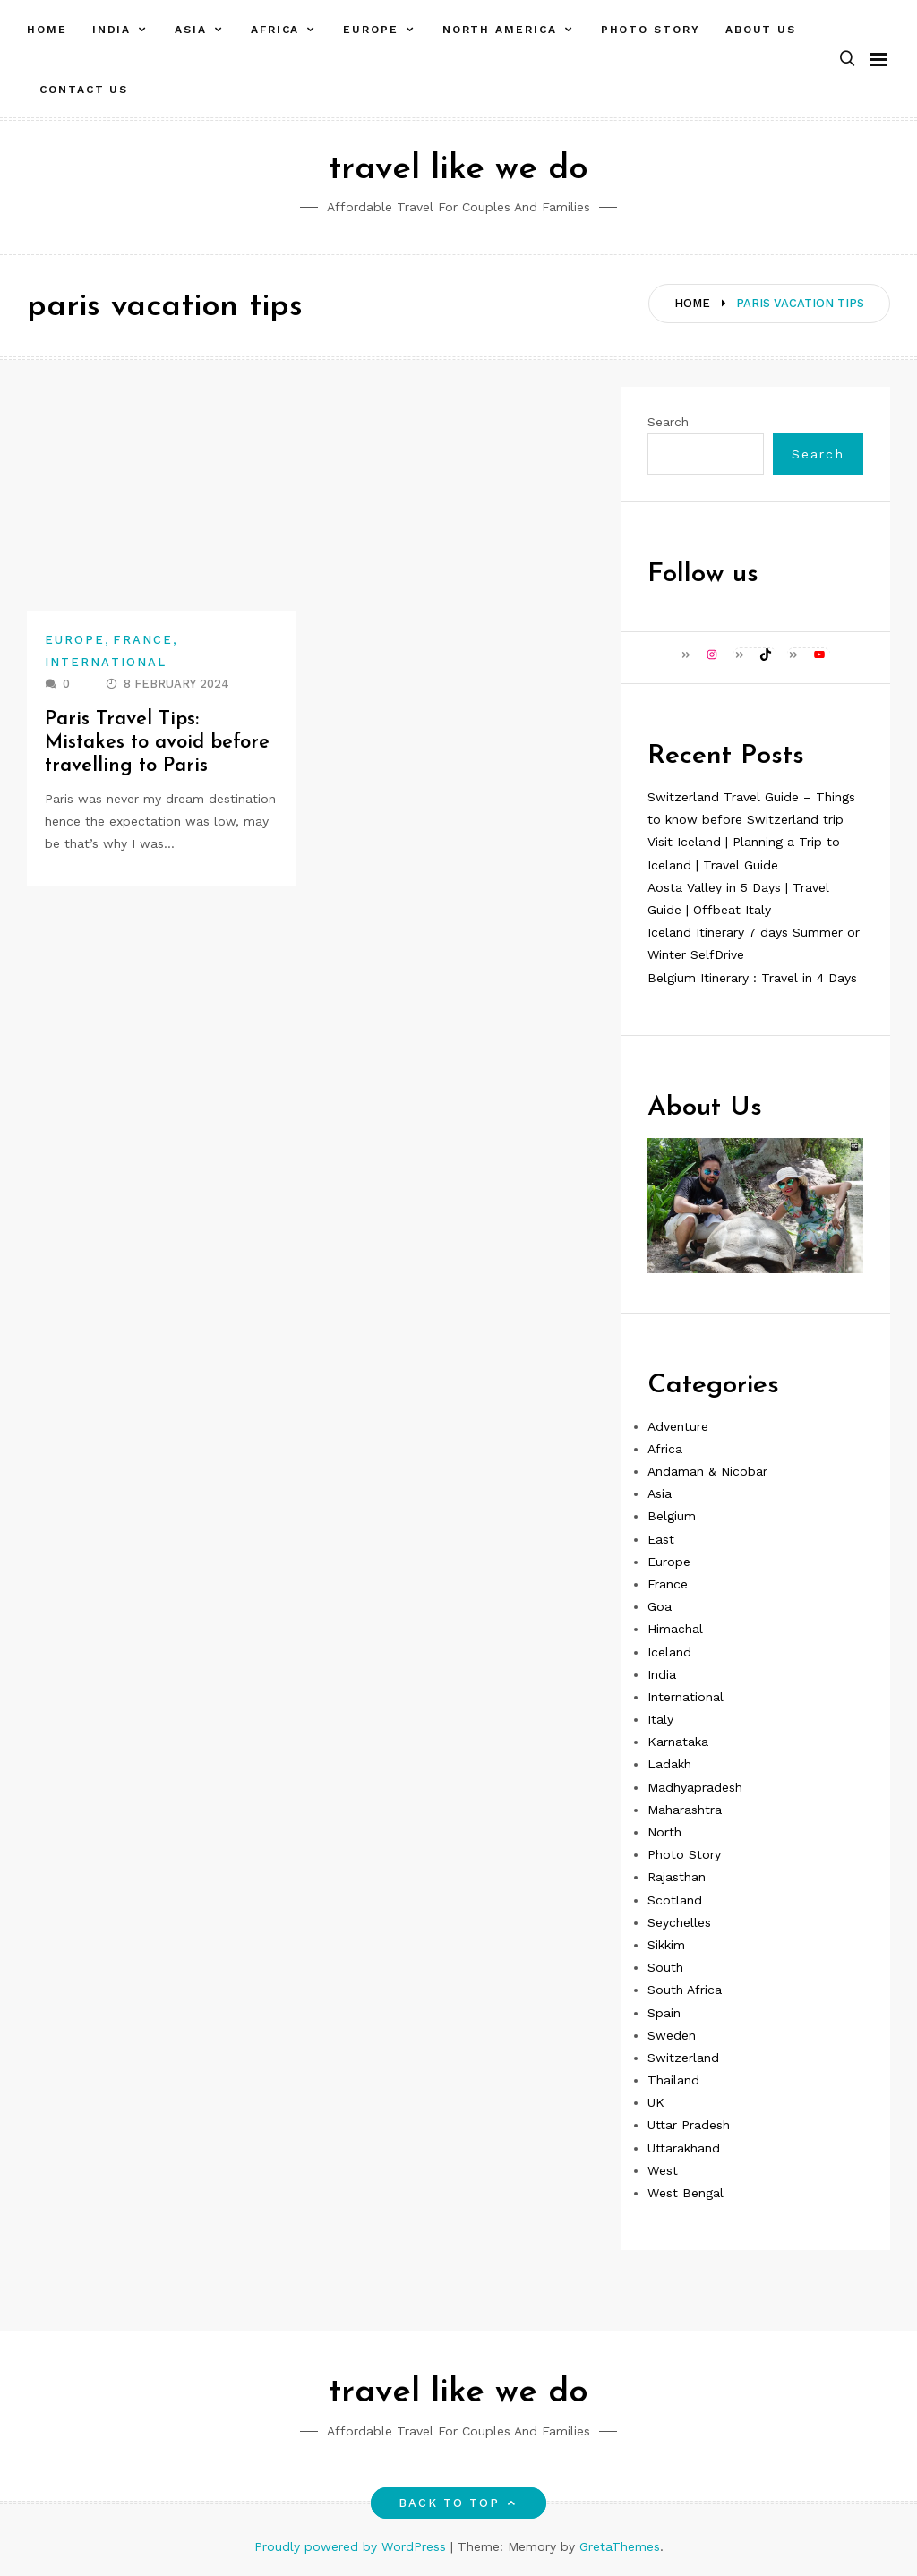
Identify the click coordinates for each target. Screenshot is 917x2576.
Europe (371, 29)
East (660, 1539)
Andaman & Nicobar (707, 1471)
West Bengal (685, 2193)
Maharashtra (684, 1809)
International (106, 662)
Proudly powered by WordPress (352, 2546)
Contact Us (83, 89)
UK (655, 2102)
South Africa (684, 1989)
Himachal (675, 1629)
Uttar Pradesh (688, 2125)
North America (499, 29)
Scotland (674, 1900)
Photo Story (650, 29)
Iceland (669, 1652)
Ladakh (669, 1764)
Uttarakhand (683, 2148)
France (142, 639)
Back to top (459, 2503)
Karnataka (677, 1741)
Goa (659, 1606)
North (664, 1832)
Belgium (671, 1516)
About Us (760, 29)
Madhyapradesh (694, 1787)
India (112, 29)
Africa (275, 29)
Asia (191, 29)
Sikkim (666, 1945)
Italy (660, 1719)
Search (668, 422)
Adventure (677, 1426)
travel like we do (458, 169)
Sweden (671, 2035)
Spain (664, 2013)
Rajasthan (676, 1877)
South (665, 1967)
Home (47, 29)
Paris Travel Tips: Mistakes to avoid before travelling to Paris (158, 743)
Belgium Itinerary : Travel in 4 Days (752, 978)
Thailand (673, 2080)
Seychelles (679, 1922)
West (662, 2170)
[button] (847, 59)
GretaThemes (619, 2546)
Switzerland (683, 2057)
